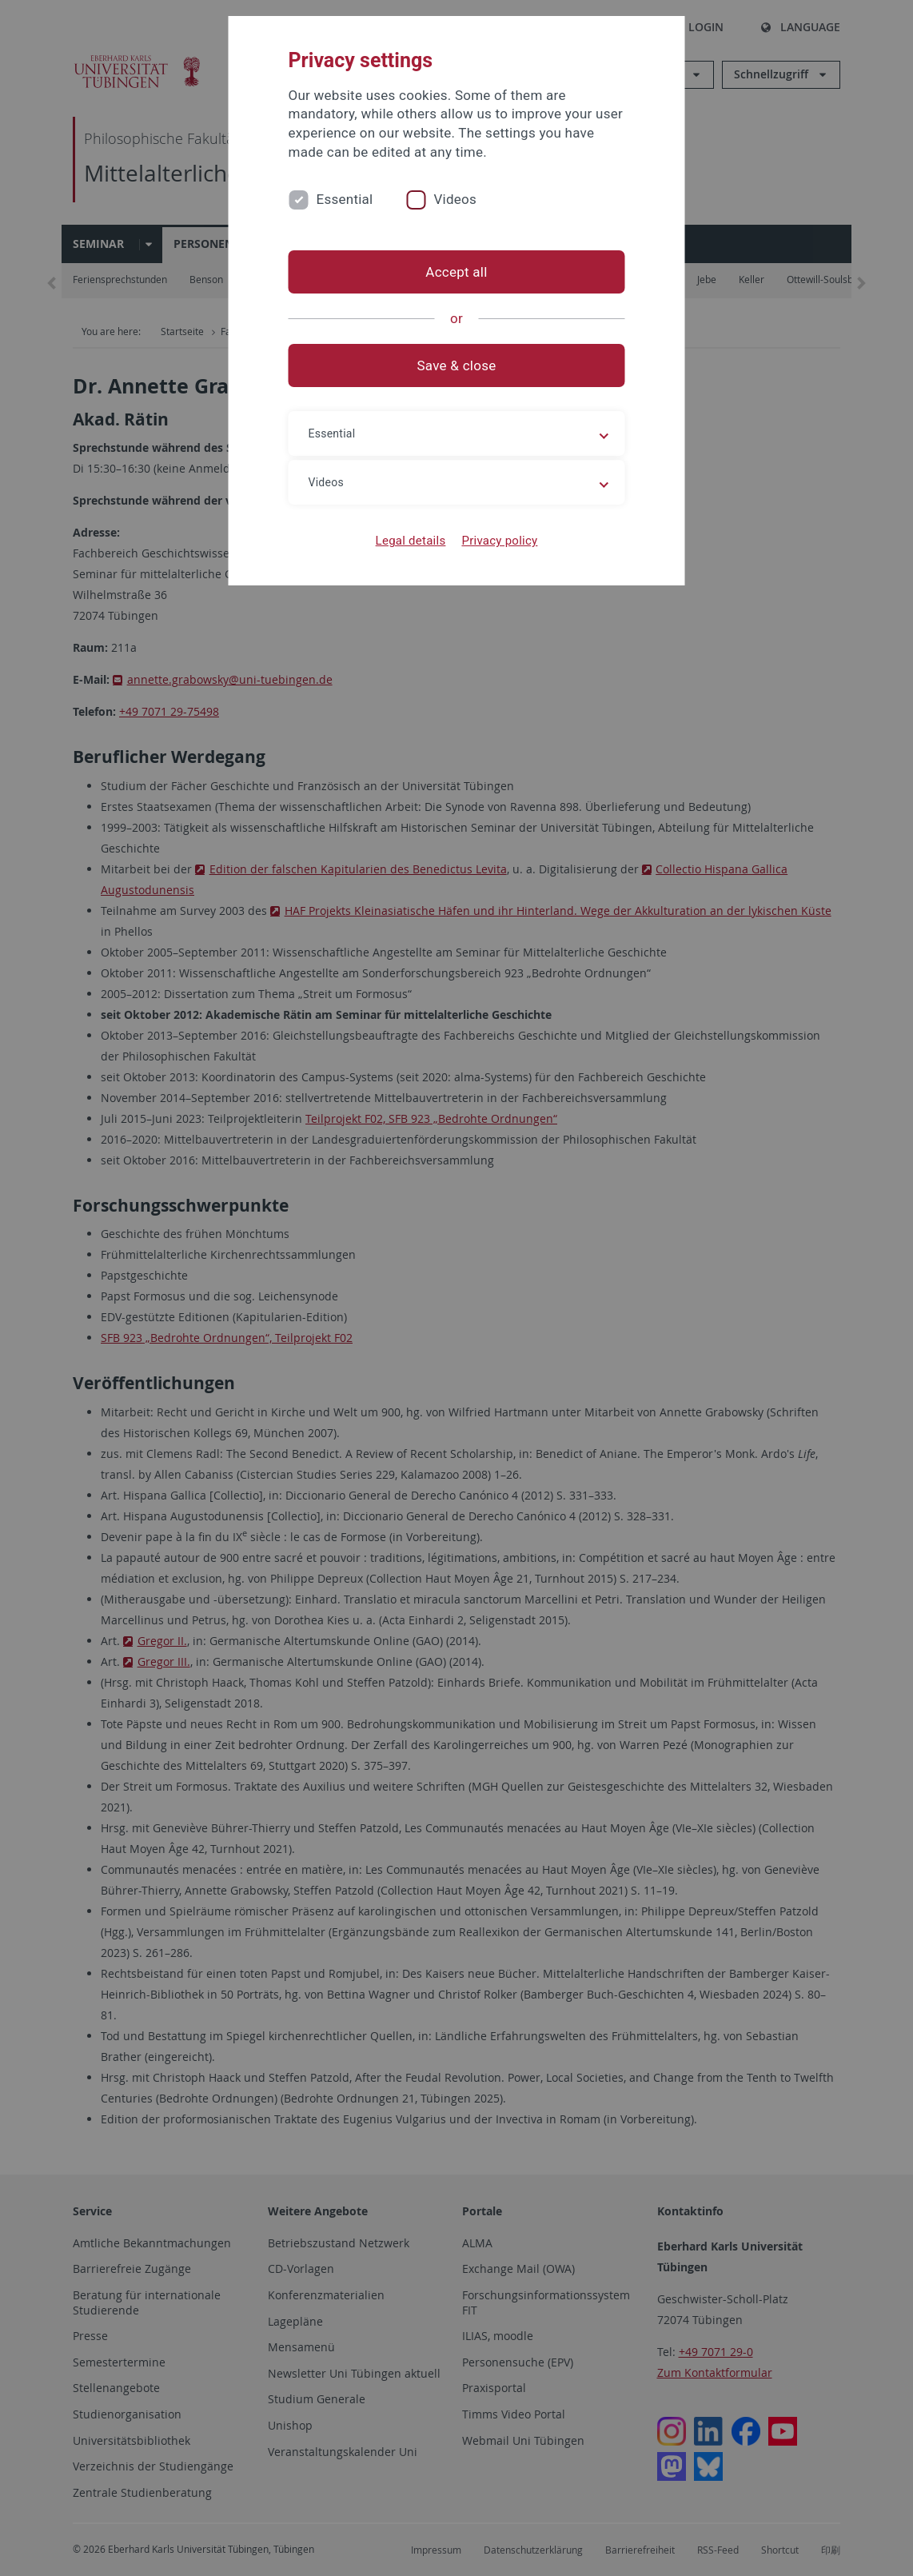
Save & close (456, 365)
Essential (345, 199)
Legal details (411, 540)
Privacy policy (499, 540)
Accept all (456, 272)
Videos (454, 199)
